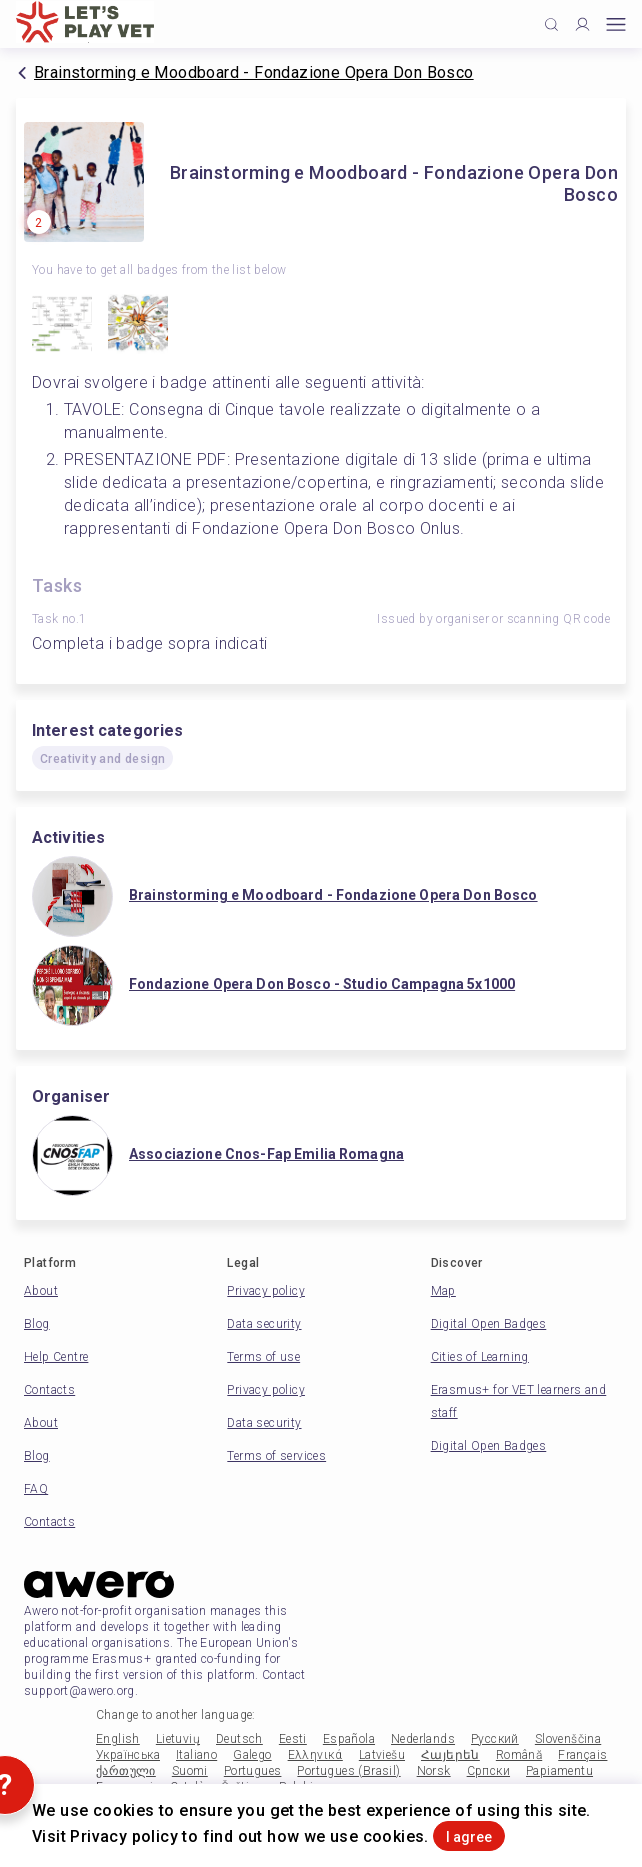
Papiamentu (559, 1771)
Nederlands (423, 1739)
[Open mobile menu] (616, 24)
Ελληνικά (315, 1755)
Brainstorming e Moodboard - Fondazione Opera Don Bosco (254, 73)
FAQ (36, 1489)
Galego (252, 1755)
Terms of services (276, 1456)
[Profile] (582, 24)
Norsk (434, 1771)
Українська (128, 1755)
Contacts (49, 1390)
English (118, 1739)
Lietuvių (178, 1739)
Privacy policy (266, 1291)
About (41, 1291)
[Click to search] (551, 24)
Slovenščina (568, 1739)
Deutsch (239, 1739)
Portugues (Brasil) (348, 1771)
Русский (495, 1739)
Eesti (293, 1739)
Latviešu (382, 1755)
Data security (264, 1324)
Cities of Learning (480, 1357)
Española (349, 1739)
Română (519, 1755)
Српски (488, 1771)
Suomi (190, 1771)
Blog (37, 1324)
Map (443, 1291)
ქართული (126, 1771)
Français (582, 1755)
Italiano (196, 1755)
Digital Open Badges (489, 1324)
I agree (469, 1837)
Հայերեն (450, 1755)
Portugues (253, 1771)
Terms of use (263, 1357)
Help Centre (56, 1357)
